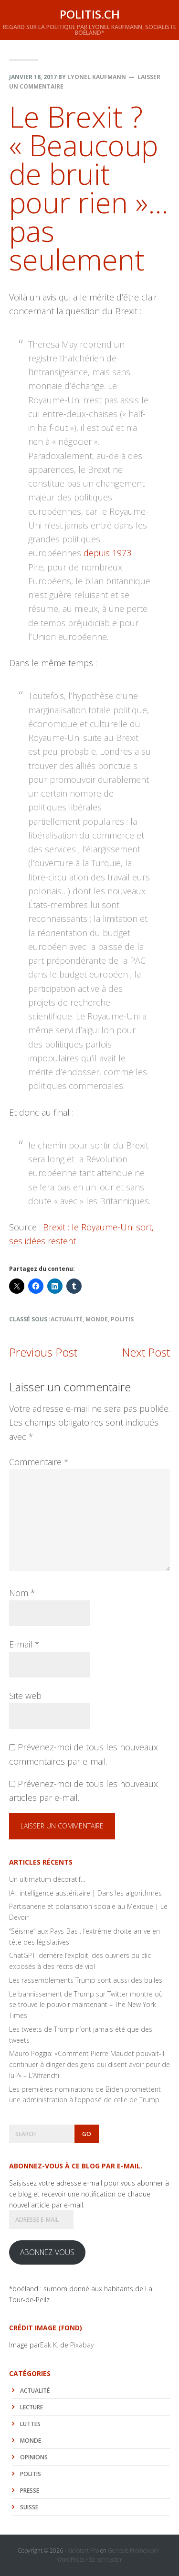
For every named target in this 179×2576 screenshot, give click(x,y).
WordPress (70, 2560)
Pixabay (82, 2344)
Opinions (34, 2457)
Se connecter (105, 2560)
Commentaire (39, 1462)
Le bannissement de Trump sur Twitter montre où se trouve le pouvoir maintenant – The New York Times (86, 2004)
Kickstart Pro (83, 2550)
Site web (25, 1695)
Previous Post (43, 1352)
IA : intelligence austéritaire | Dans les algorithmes (85, 1892)
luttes (30, 2424)
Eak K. (49, 2344)
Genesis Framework (133, 2550)
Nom (22, 1592)
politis (122, 1319)
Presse (29, 2490)
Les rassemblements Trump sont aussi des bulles (85, 1980)
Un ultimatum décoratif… (47, 1879)
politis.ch (90, 14)
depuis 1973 (107, 553)
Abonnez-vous (47, 2252)
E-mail (24, 1644)
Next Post (146, 1352)
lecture (31, 2407)
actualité (67, 1319)
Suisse (29, 2507)
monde (96, 1319)
